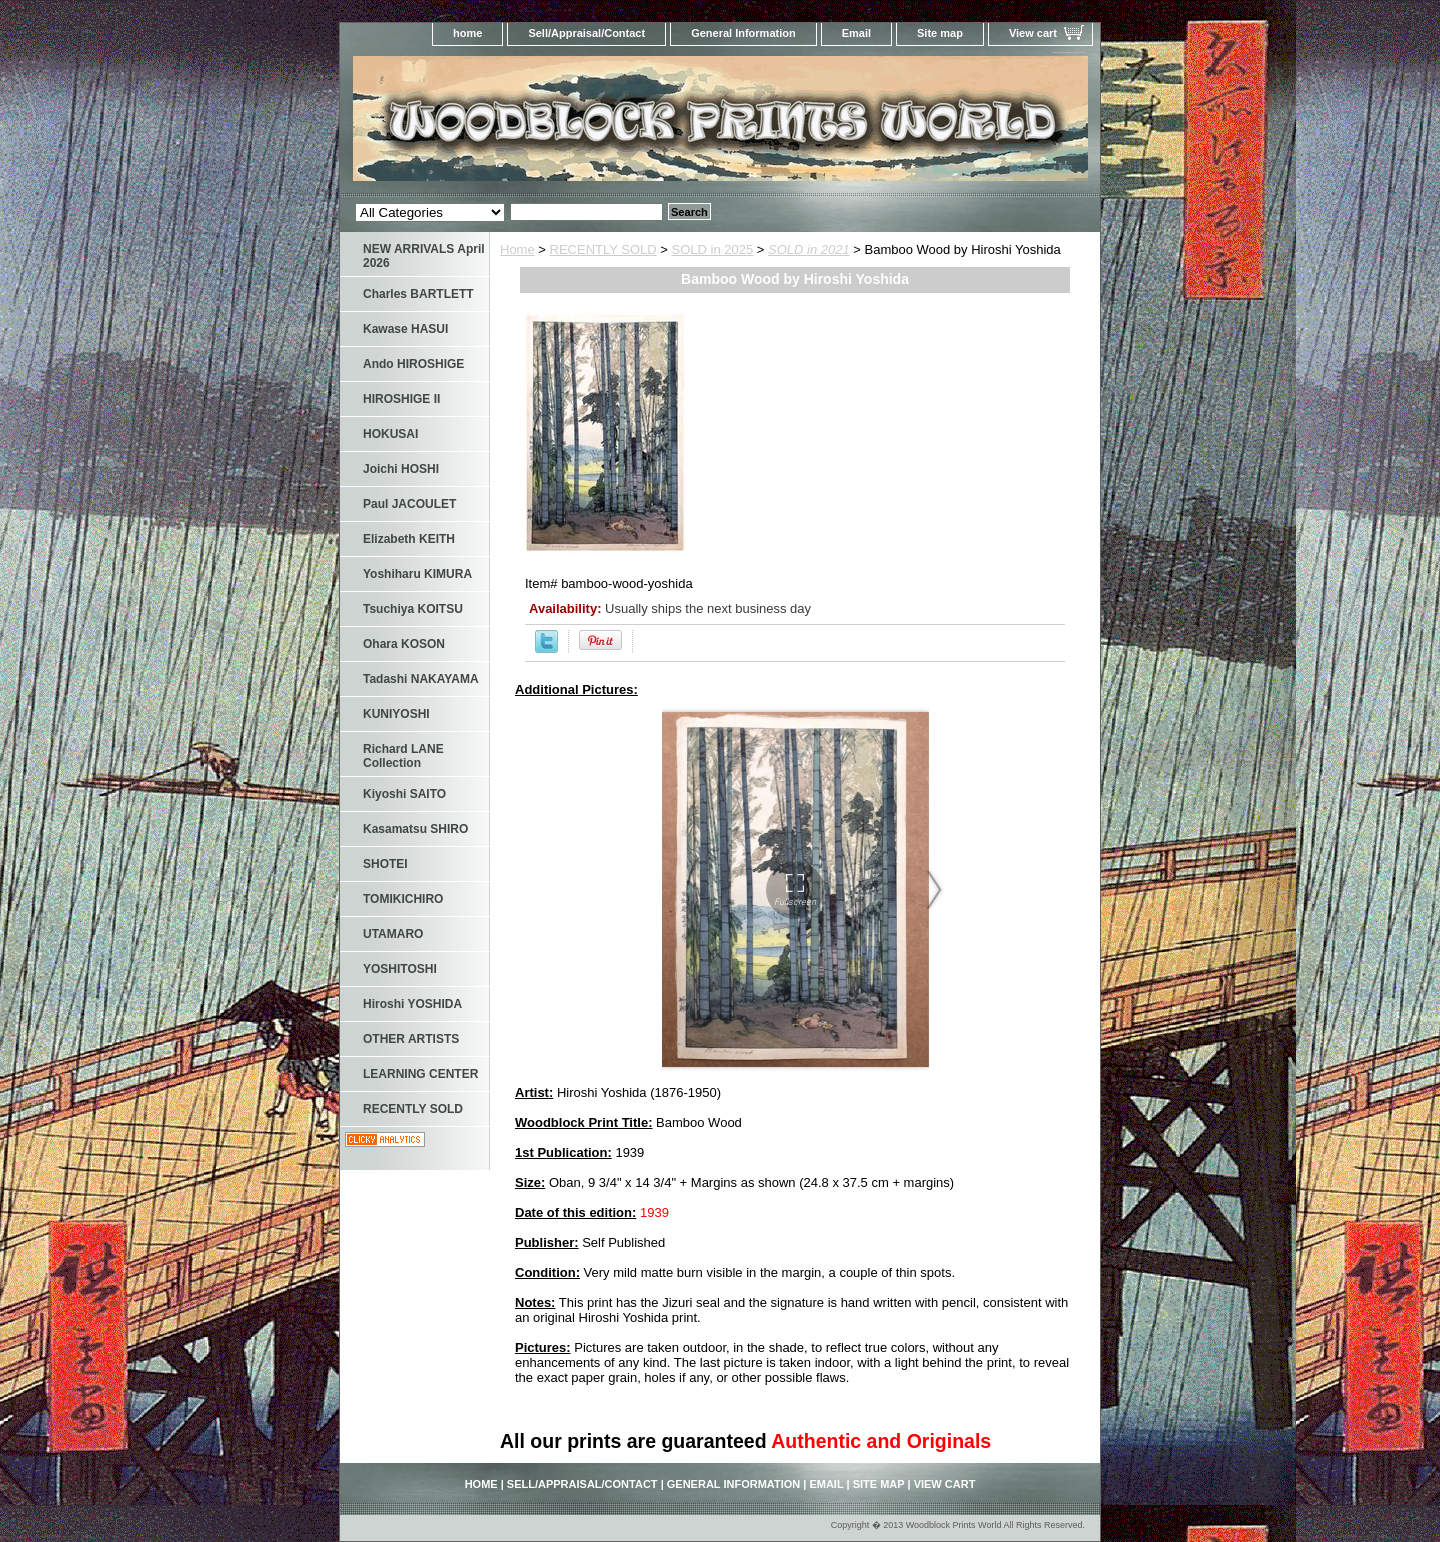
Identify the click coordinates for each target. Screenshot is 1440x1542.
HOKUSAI (390, 434)
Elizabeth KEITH (409, 539)
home (467, 33)
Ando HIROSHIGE (413, 364)
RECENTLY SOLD (603, 249)
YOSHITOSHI (400, 969)
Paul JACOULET (409, 504)
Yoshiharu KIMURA (417, 574)
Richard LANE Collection (403, 756)
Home (517, 249)
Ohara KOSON (404, 644)
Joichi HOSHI (401, 469)
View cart (1033, 33)
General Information (743, 33)
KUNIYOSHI (396, 714)
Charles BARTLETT (418, 294)
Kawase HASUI (405, 329)
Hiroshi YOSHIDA (412, 1004)
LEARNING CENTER (420, 1074)
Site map (940, 33)
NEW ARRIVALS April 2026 (424, 256)
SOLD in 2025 (713, 249)
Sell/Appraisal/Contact (586, 33)
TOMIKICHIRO (403, 899)
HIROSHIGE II (401, 399)
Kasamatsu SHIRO (415, 829)
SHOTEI (385, 864)
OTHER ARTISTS (411, 1039)
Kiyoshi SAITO (404, 794)
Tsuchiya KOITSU (413, 609)
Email (856, 33)
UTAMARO (393, 934)
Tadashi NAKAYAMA (421, 679)
